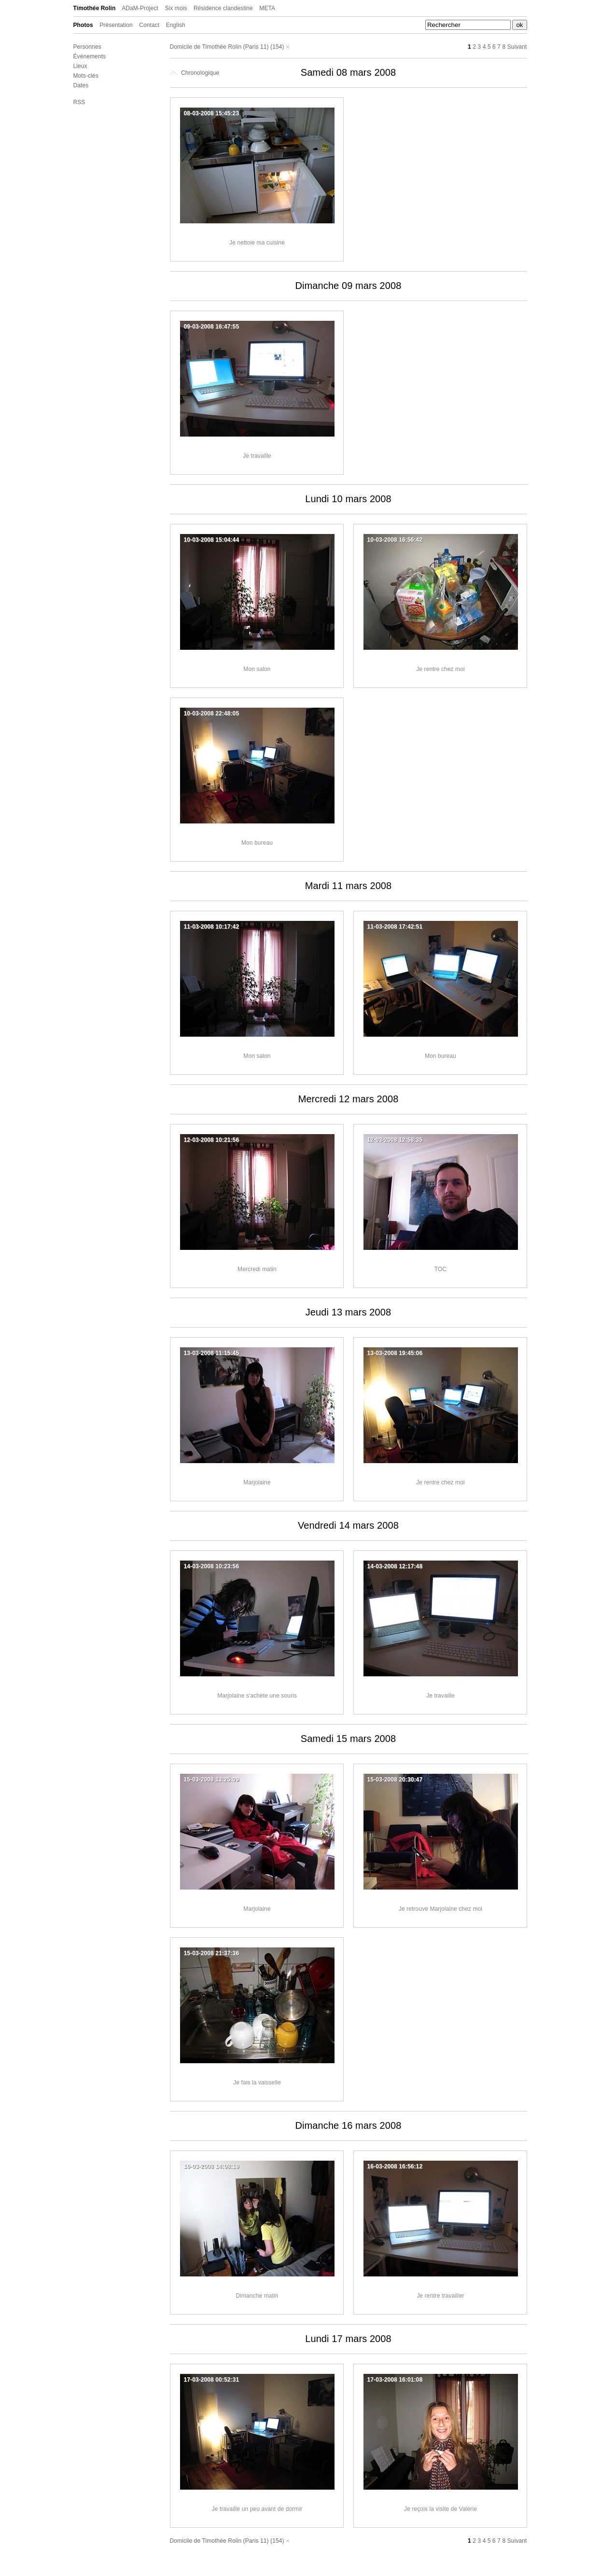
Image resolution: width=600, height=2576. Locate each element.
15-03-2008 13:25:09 (211, 1779)
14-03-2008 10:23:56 (211, 1566)
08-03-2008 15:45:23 (211, 113)
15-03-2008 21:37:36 (211, 1953)
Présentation (116, 25)
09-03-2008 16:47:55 (211, 326)
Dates (81, 85)
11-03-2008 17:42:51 (395, 926)
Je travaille (257, 455)
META (267, 8)
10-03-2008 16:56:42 (395, 539)
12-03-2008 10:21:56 (211, 1140)
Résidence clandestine (223, 8)
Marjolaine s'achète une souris (257, 1695)
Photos (83, 25)
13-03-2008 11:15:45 (211, 1353)
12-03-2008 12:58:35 (395, 1140)
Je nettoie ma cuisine (257, 242)
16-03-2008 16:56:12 (395, 2166)
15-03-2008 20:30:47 (395, 1779)
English (175, 25)
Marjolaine (256, 1482)
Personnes (87, 46)
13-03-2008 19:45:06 (395, 1353)
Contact (149, 25)
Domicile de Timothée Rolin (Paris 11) (219, 46)
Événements (89, 56)
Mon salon (256, 669)
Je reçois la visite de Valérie (440, 2509)
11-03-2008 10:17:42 (211, 926)
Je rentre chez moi (440, 669)
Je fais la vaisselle (257, 2082)
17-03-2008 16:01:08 (395, 2379)
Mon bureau (257, 842)
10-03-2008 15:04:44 (211, 539)
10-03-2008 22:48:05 (211, 713)
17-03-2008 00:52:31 (211, 2379)
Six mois (176, 8)
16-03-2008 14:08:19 (211, 2166)
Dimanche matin (257, 2295)
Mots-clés (85, 75)
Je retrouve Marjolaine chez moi (440, 1908)
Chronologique (195, 72)
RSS (79, 102)
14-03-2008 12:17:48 (395, 1566)
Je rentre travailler (440, 2295)
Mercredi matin (257, 1269)
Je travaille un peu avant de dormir (257, 2509)
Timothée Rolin (94, 8)
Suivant (517, 46)
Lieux (80, 66)
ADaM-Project (140, 8)
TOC (440, 1269)
